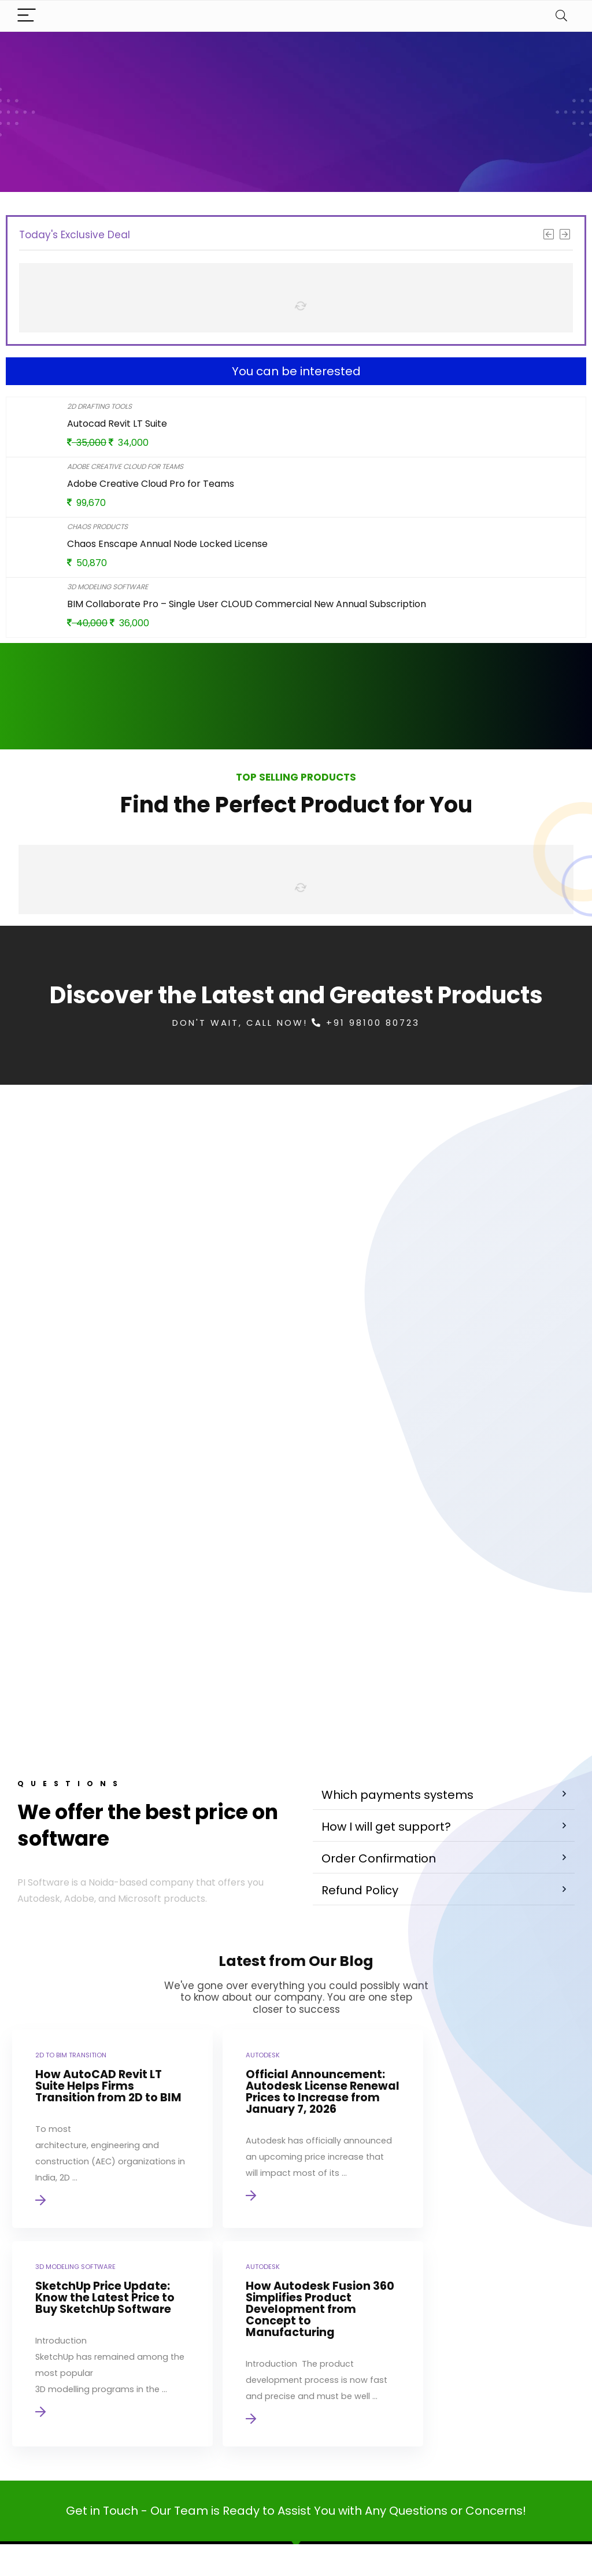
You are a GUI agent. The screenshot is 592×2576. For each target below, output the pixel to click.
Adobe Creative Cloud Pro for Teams (150, 483)
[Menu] (26, 16)
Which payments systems (397, 1621)
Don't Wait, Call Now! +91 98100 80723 (296, 1023)
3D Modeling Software (107, 587)
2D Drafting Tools (99, 406)
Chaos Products (97, 526)
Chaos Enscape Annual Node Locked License (167, 543)
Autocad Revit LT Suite (117, 423)
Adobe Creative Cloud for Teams (125, 466)
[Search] (561, 16)
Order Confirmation (378, 1684)
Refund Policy (359, 1716)
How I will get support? (386, 1652)
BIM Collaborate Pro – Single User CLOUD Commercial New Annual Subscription (246, 604)
